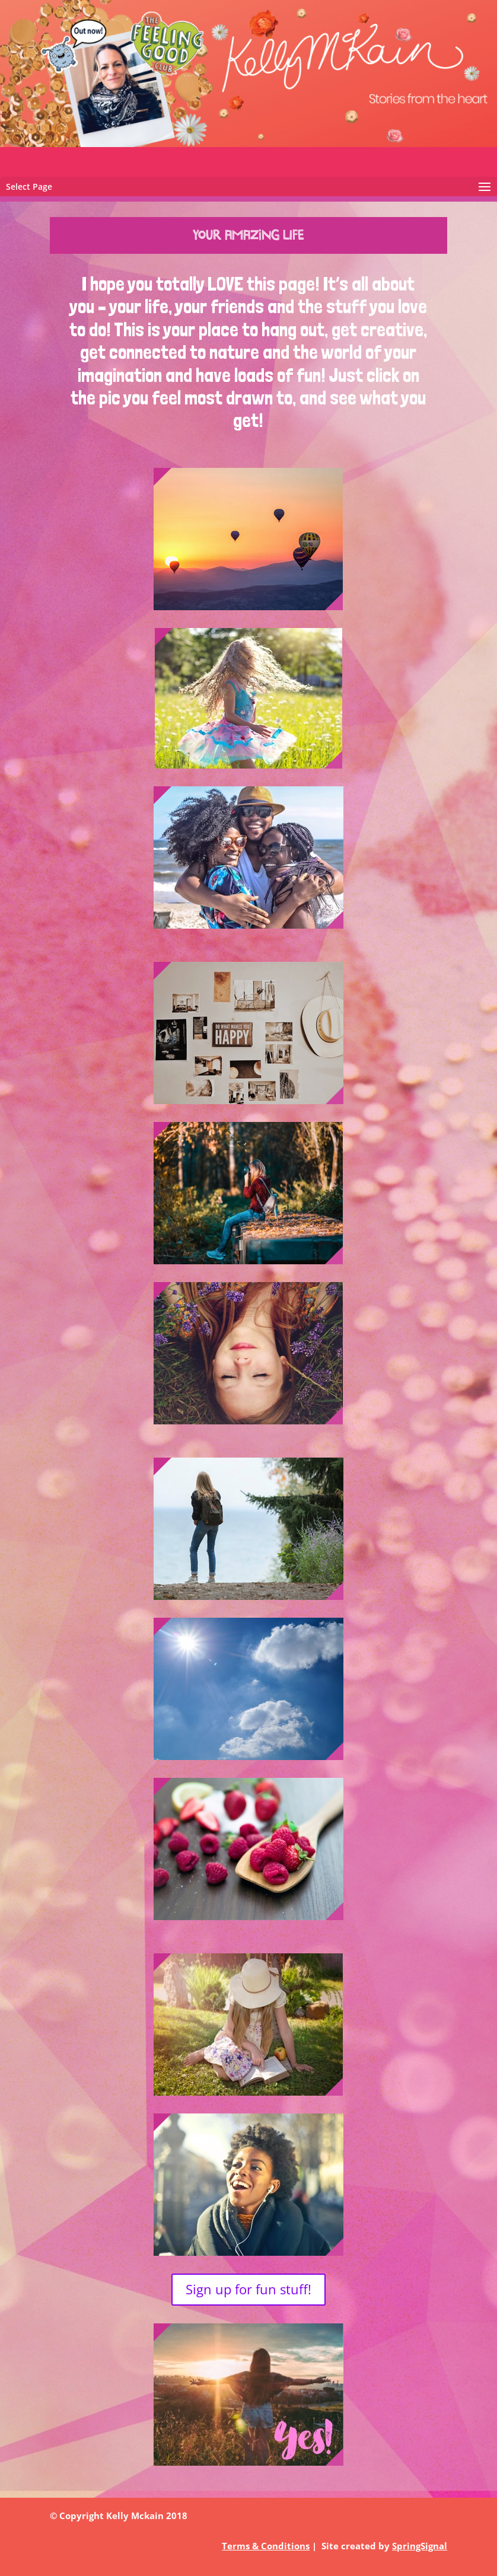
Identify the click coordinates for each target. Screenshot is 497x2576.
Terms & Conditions (266, 2546)
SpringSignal (419, 2546)
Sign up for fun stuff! (248, 2289)
